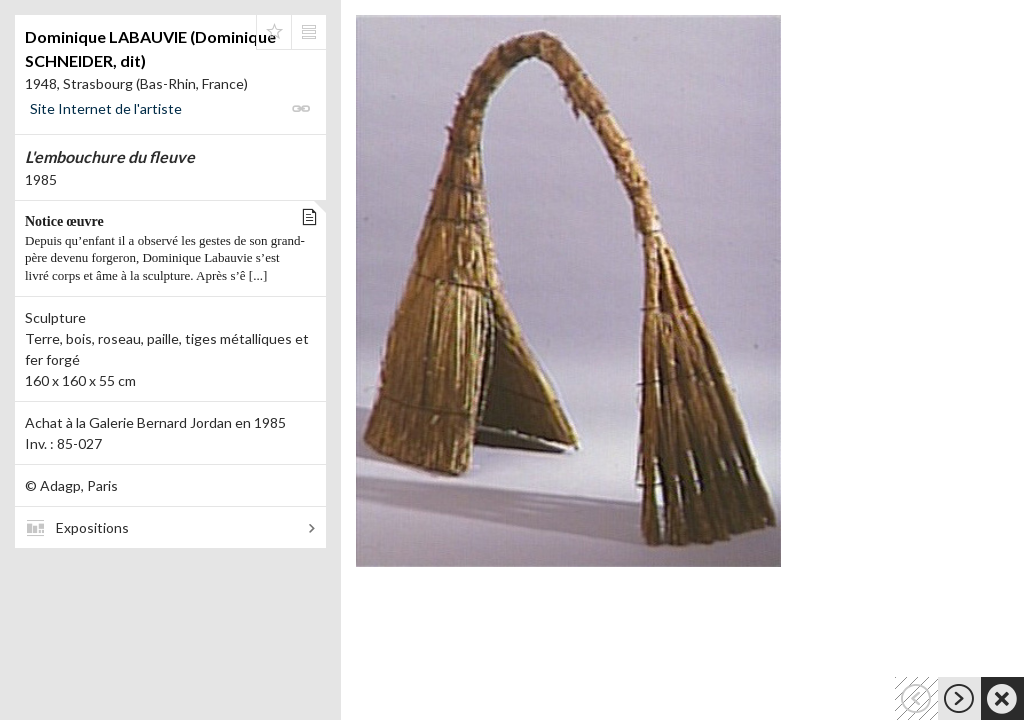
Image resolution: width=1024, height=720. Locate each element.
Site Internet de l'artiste (106, 108)
